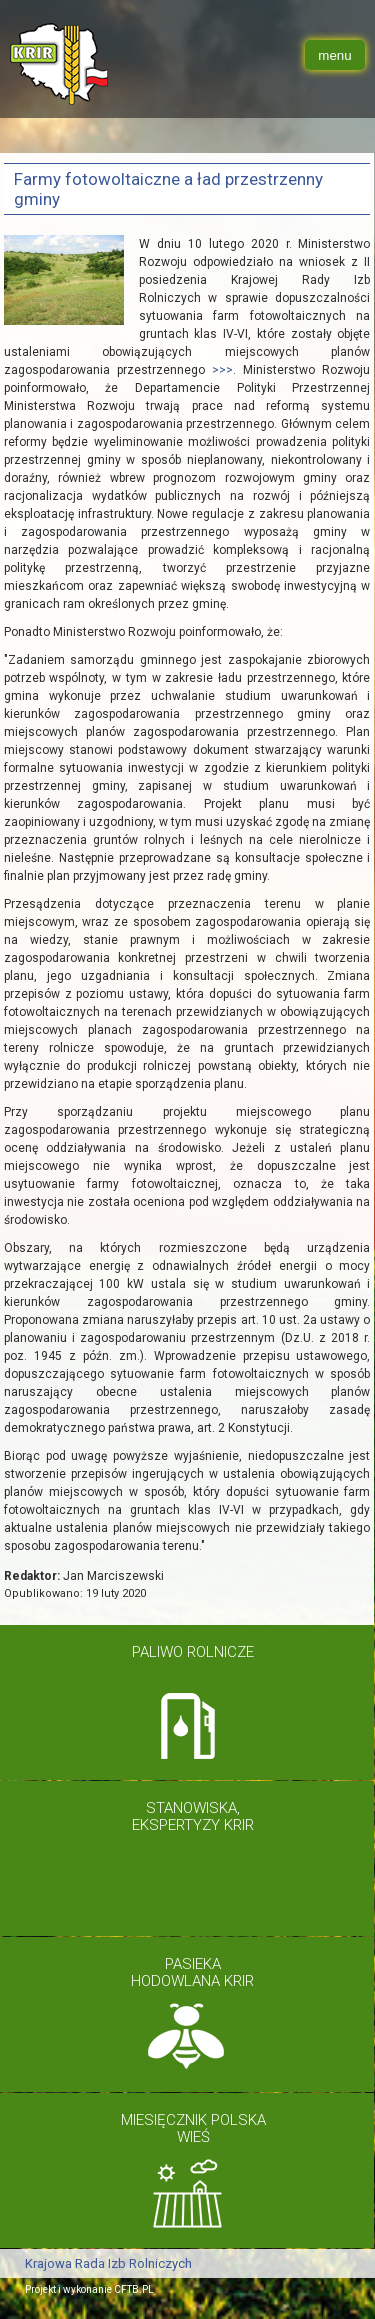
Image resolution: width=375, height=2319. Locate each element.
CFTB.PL (134, 2289)
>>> (222, 370)
